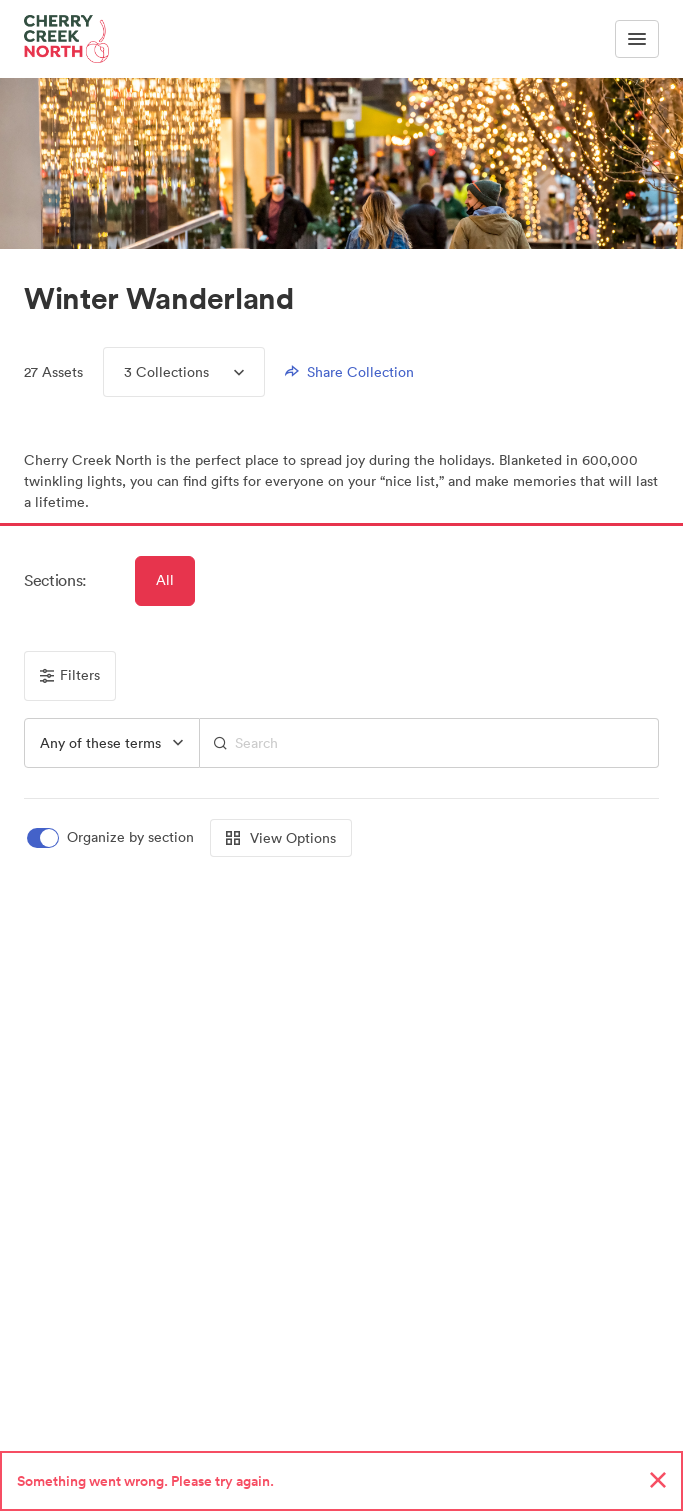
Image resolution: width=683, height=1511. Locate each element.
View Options (281, 838)
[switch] (112, 837)
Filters (70, 675)
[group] (112, 743)
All (165, 580)
